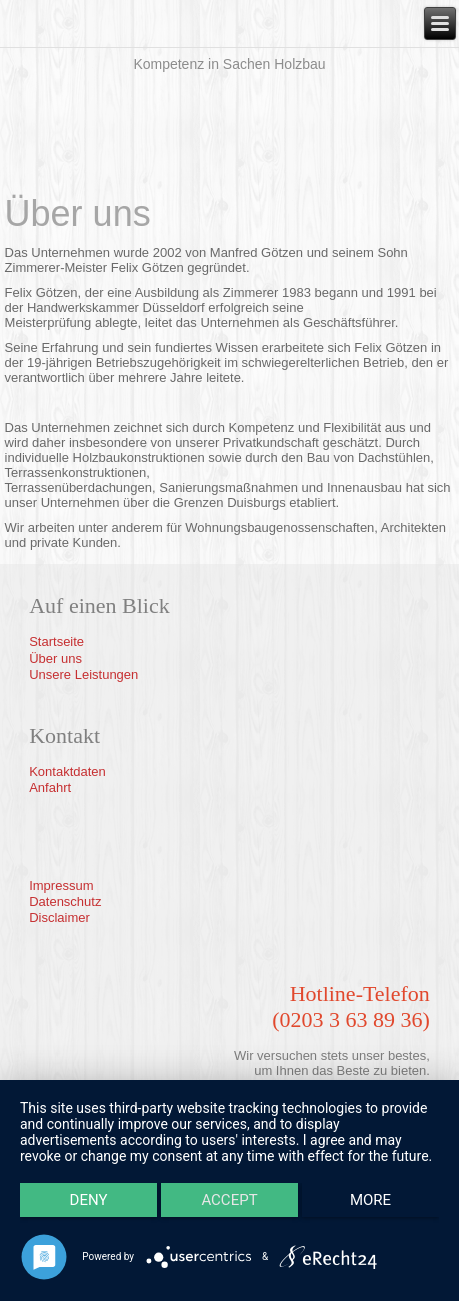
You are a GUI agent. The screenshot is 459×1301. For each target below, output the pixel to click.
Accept (229, 1200)
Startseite (56, 641)
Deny (89, 1200)
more (370, 1200)
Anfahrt (50, 787)
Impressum (61, 885)
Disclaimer (59, 917)
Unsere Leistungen (83, 674)
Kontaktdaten (67, 771)
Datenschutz (65, 901)
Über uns (55, 658)
